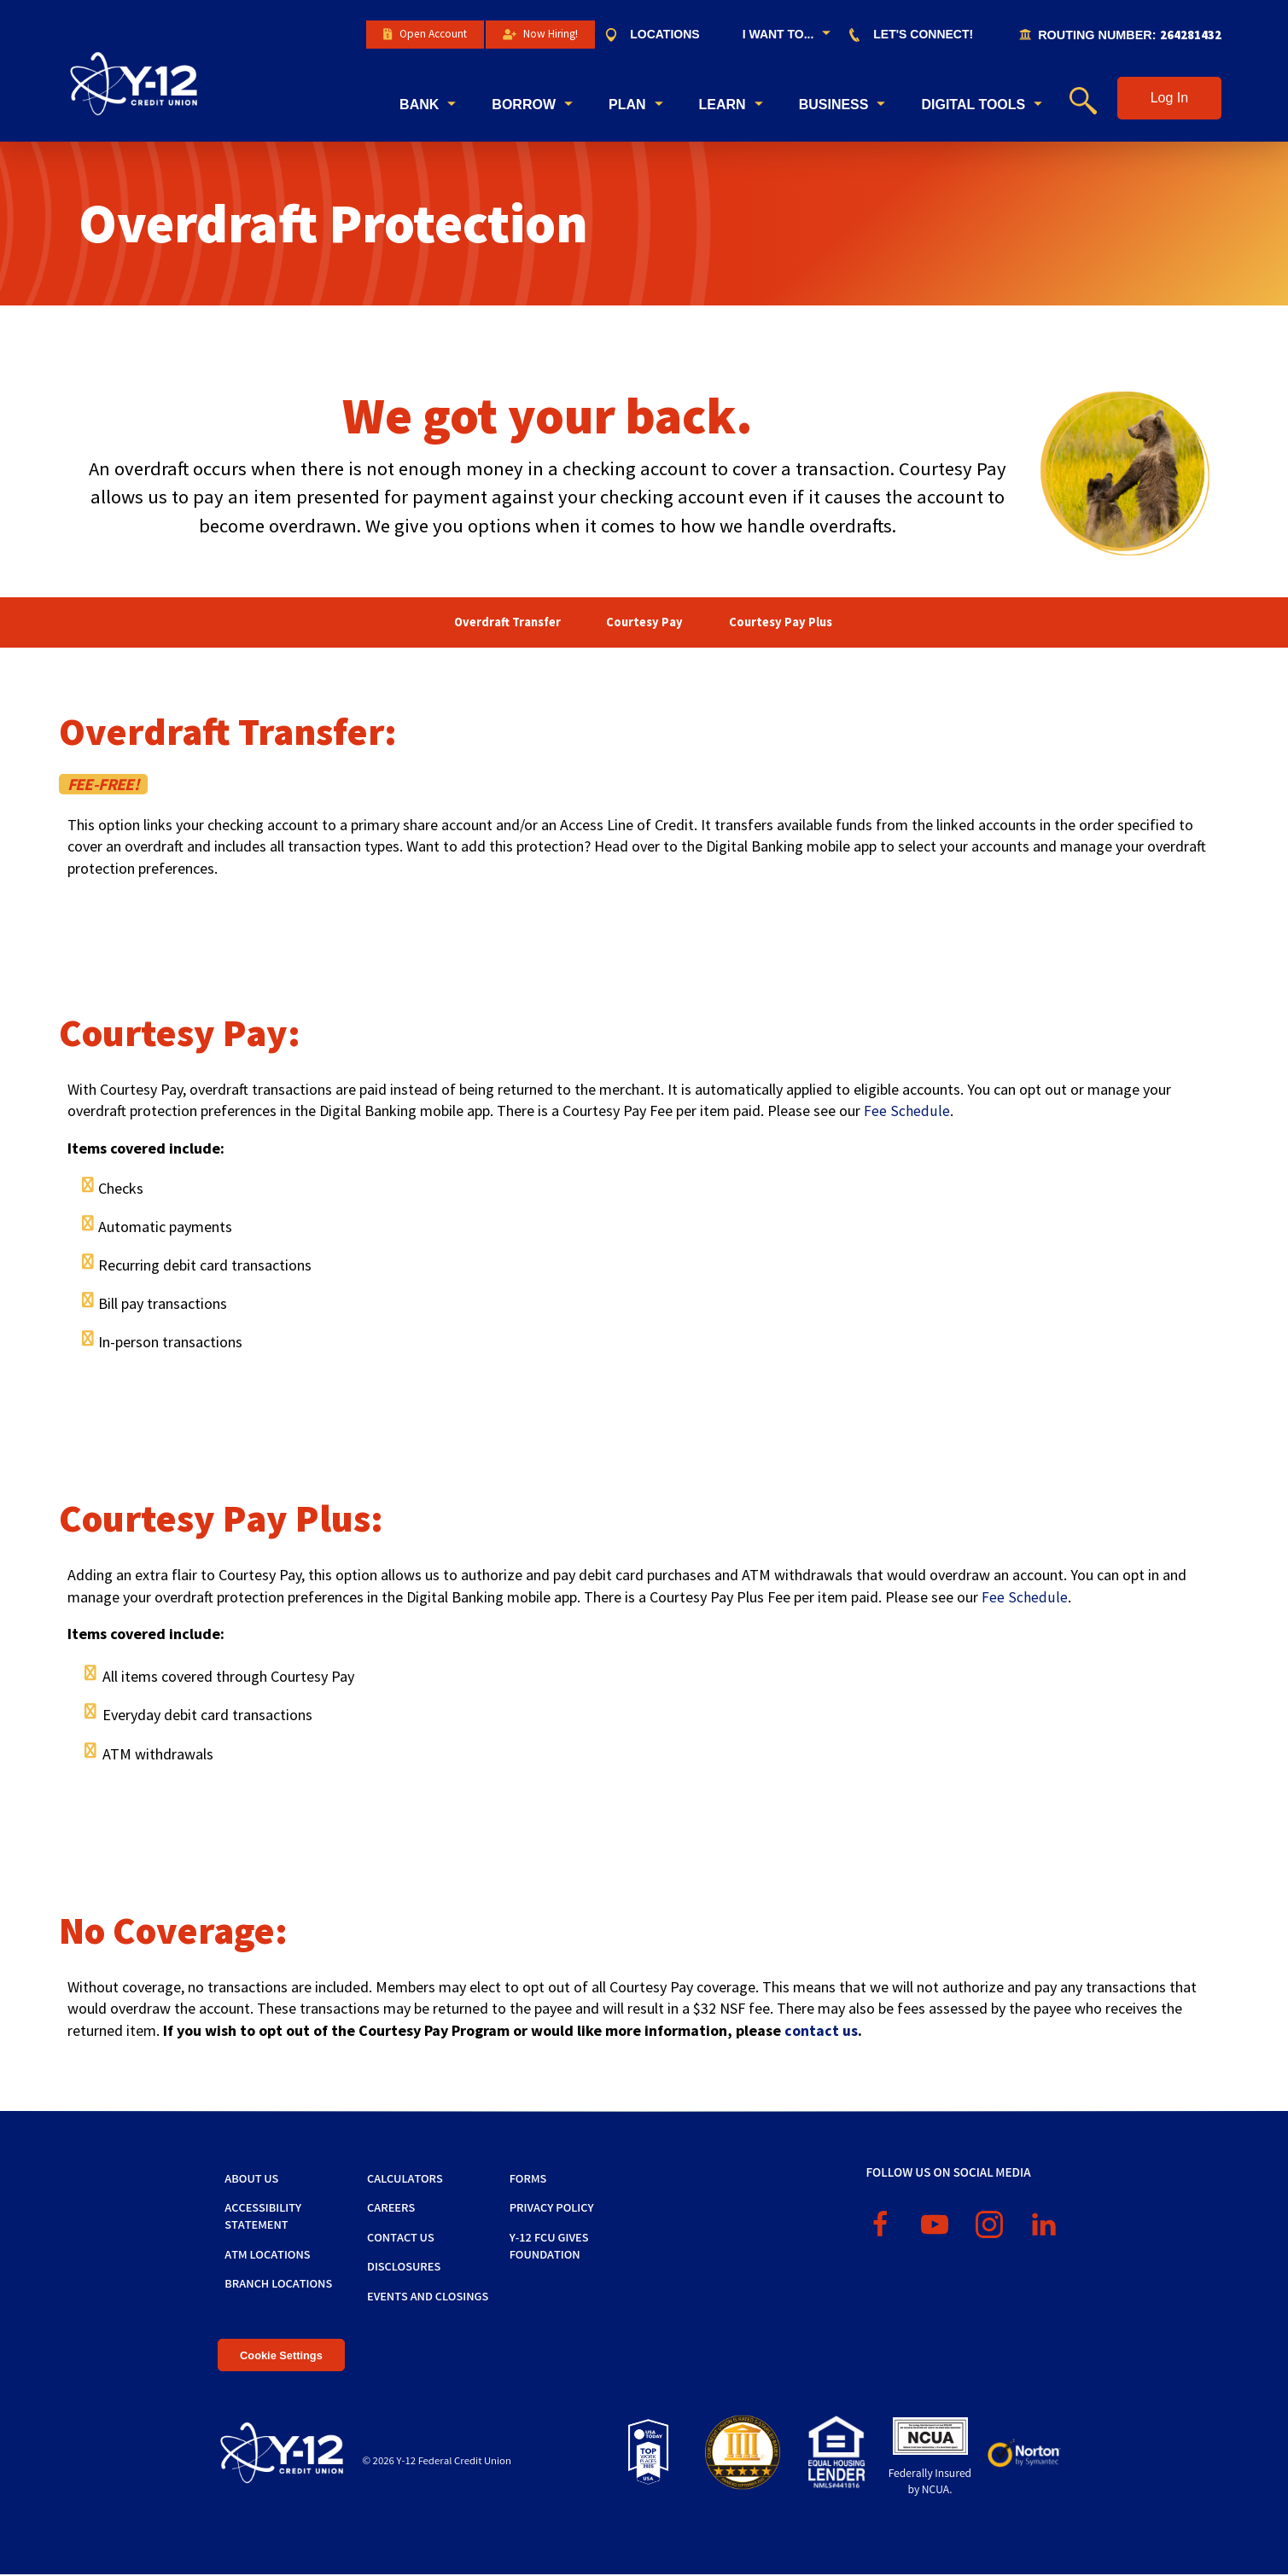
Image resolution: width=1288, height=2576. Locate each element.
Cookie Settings (281, 2356)
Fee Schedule (905, 1112)
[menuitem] (660, 35)
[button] (1169, 99)
